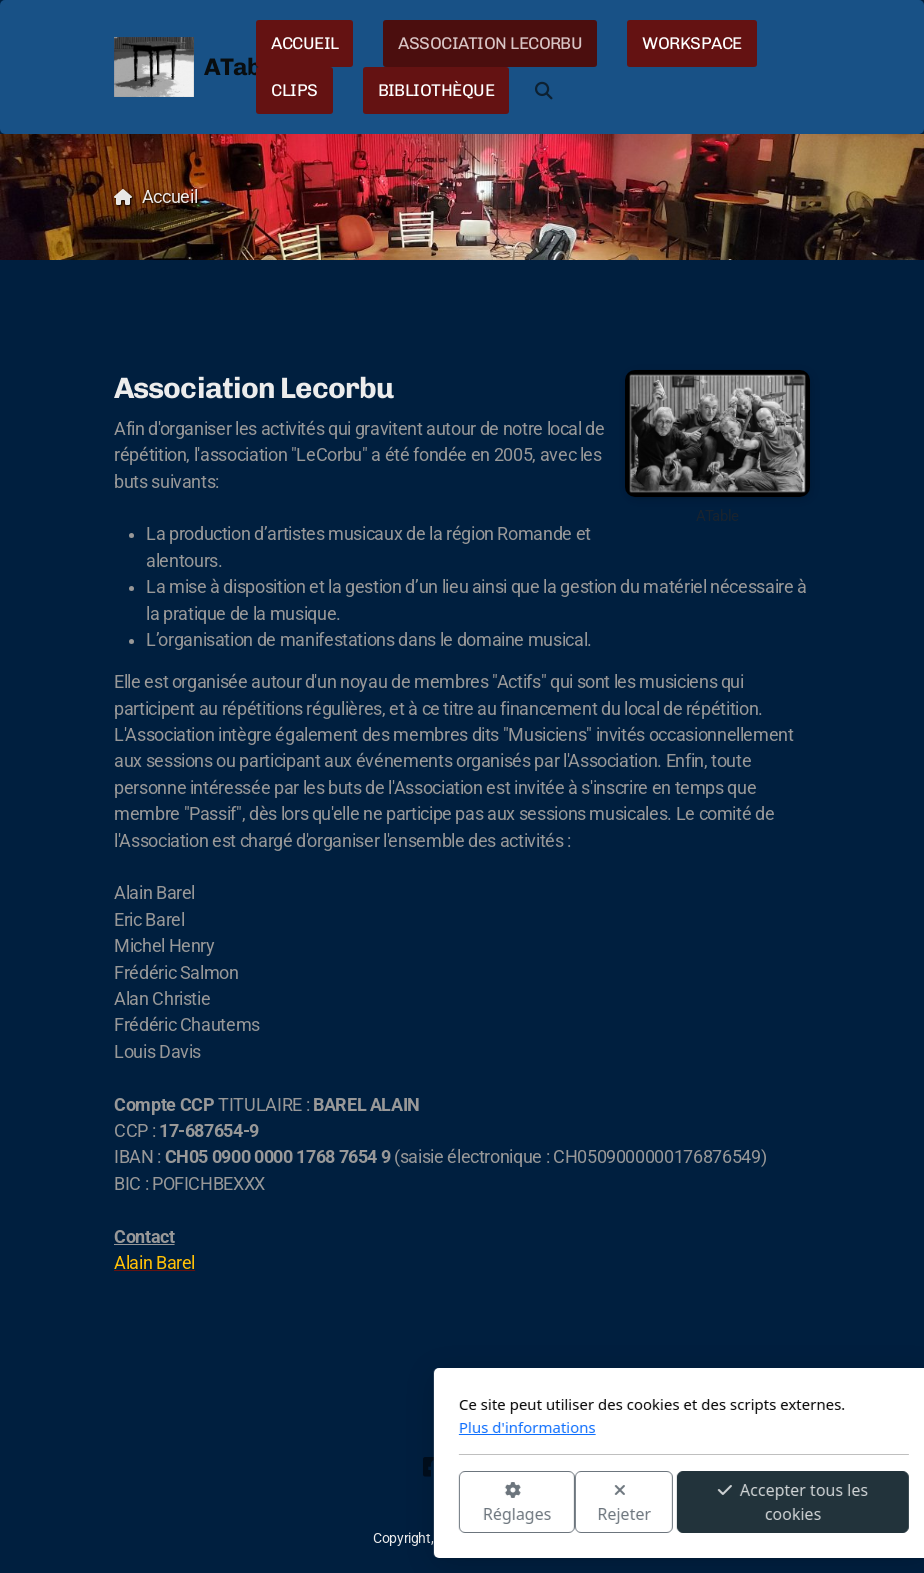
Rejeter (403, 1503)
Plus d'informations (305, 1427)
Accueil (170, 197)
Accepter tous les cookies (571, 1502)
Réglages (295, 1503)
